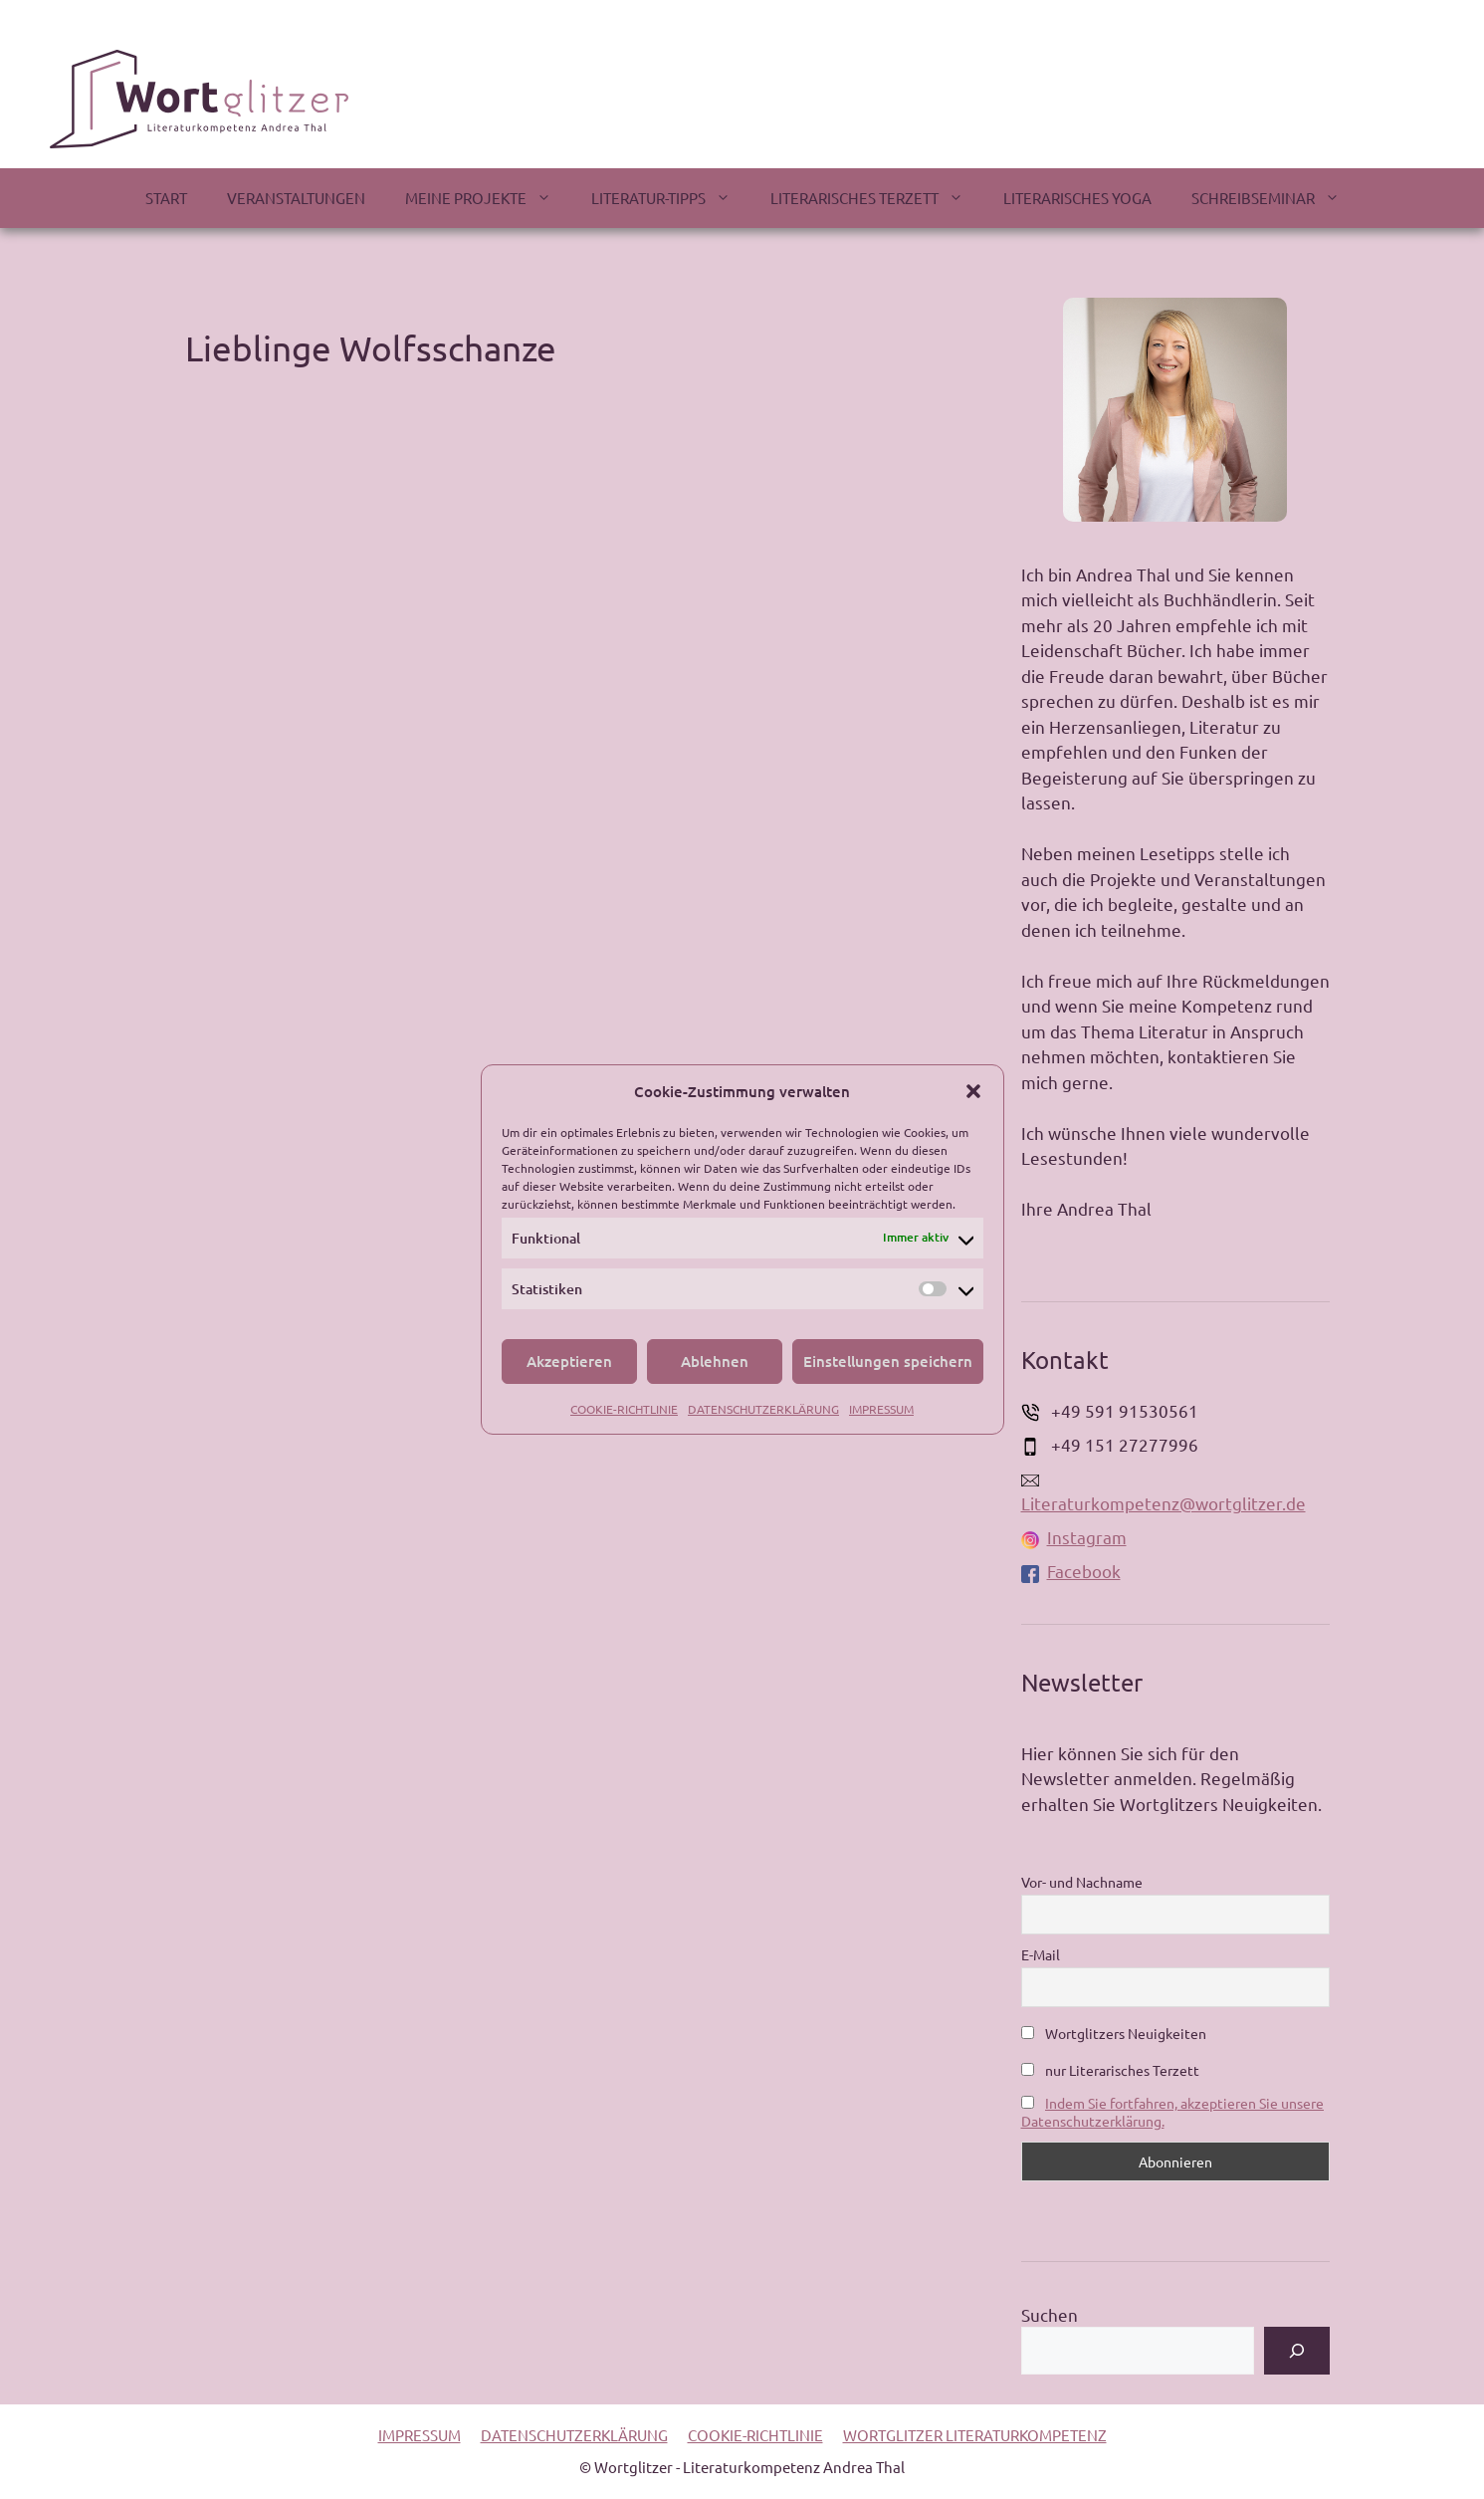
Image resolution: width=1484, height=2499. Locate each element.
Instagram (1074, 1536)
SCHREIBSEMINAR (1275, 198)
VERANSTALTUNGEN (296, 197)
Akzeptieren (569, 1361)
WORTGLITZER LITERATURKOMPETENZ (975, 2434)
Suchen (1049, 2314)
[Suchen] (1297, 2351)
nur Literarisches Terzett (1110, 2070)
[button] (973, 1091)
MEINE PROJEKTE (488, 198)
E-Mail (1040, 1954)
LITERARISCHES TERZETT (876, 198)
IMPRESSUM (881, 1409)
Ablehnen (714, 1361)
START (166, 197)
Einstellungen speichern (887, 1361)
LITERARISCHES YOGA (1077, 197)
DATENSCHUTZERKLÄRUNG (763, 1409)
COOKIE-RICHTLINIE (624, 1409)
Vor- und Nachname (1082, 1882)
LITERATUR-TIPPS (670, 198)
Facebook (1071, 1570)
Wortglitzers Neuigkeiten (1114, 2033)
